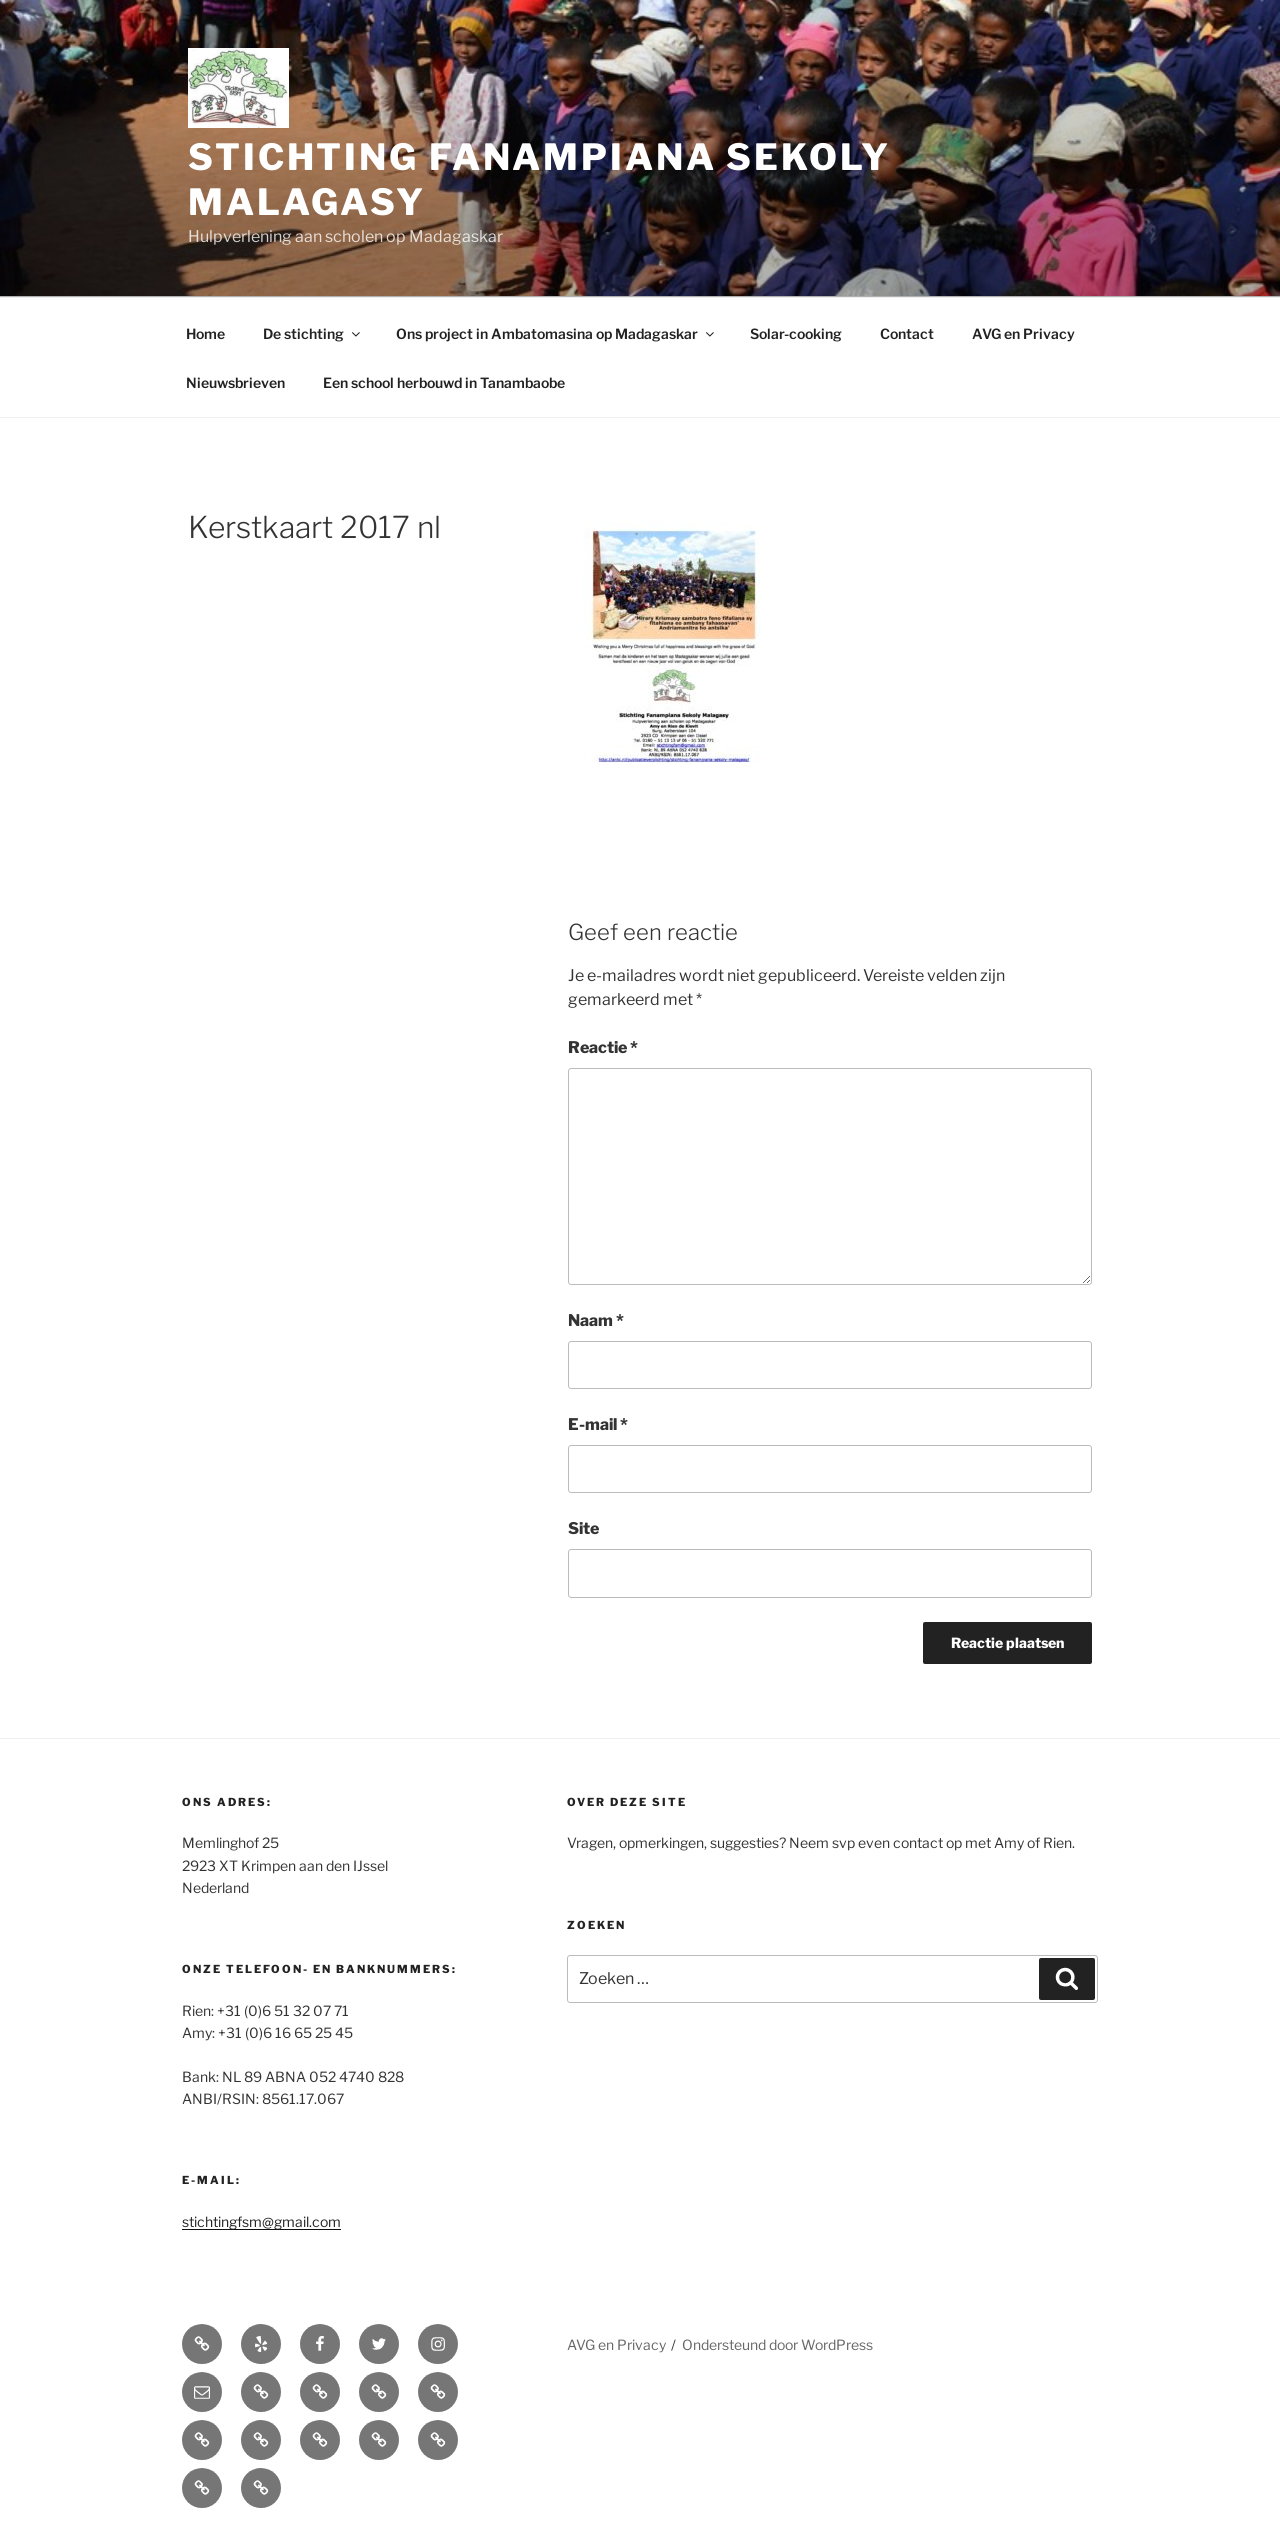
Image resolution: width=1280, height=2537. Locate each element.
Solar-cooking (796, 333)
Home (205, 333)
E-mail (598, 1424)
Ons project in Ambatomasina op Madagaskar (556, 333)
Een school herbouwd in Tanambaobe (444, 382)
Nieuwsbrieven (235, 382)
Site (583, 1528)
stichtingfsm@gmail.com (261, 2221)
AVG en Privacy (1023, 333)
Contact (907, 333)
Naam (596, 1320)
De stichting (313, 333)
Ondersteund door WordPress (777, 2344)
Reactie (603, 1047)
